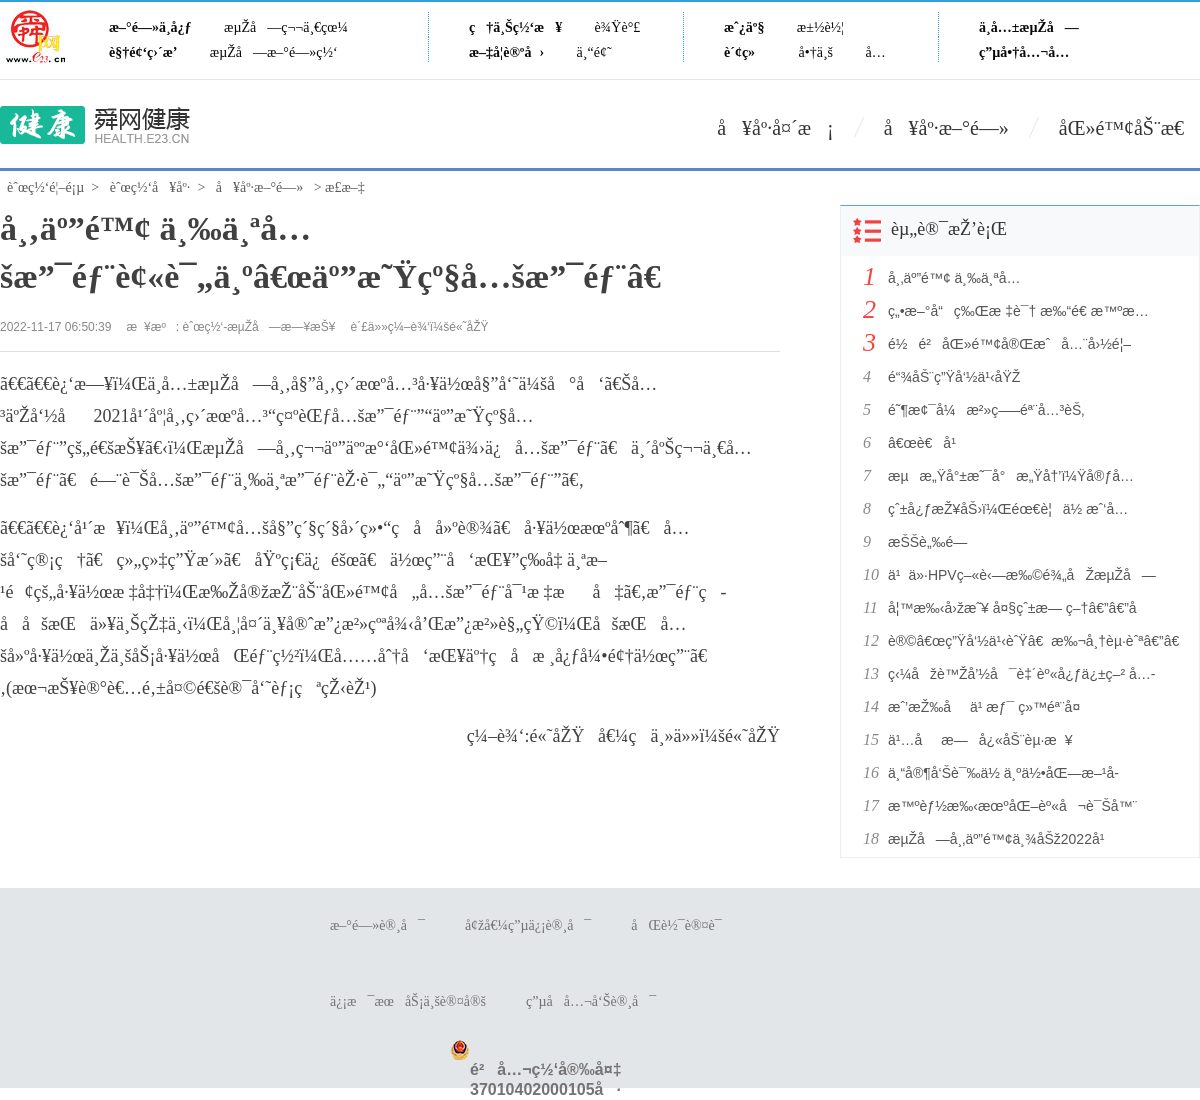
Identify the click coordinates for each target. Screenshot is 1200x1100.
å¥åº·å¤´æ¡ (775, 128)
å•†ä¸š (816, 52)
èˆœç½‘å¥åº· (150, 187)
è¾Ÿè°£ (618, 27)
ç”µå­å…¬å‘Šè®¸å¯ (591, 1001)
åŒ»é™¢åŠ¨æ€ (1129, 128)
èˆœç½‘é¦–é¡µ (45, 187)
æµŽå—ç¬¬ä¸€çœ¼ (286, 27)
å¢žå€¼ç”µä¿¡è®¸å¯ (528, 925)
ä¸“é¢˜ (594, 52)
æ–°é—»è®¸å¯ (377, 925)
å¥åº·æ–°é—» (946, 128)
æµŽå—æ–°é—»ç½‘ (274, 52)
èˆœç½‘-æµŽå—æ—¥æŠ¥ (259, 327)
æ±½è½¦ (820, 27)
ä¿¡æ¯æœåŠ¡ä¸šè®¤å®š (408, 1001)
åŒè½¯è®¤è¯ (681, 925)
